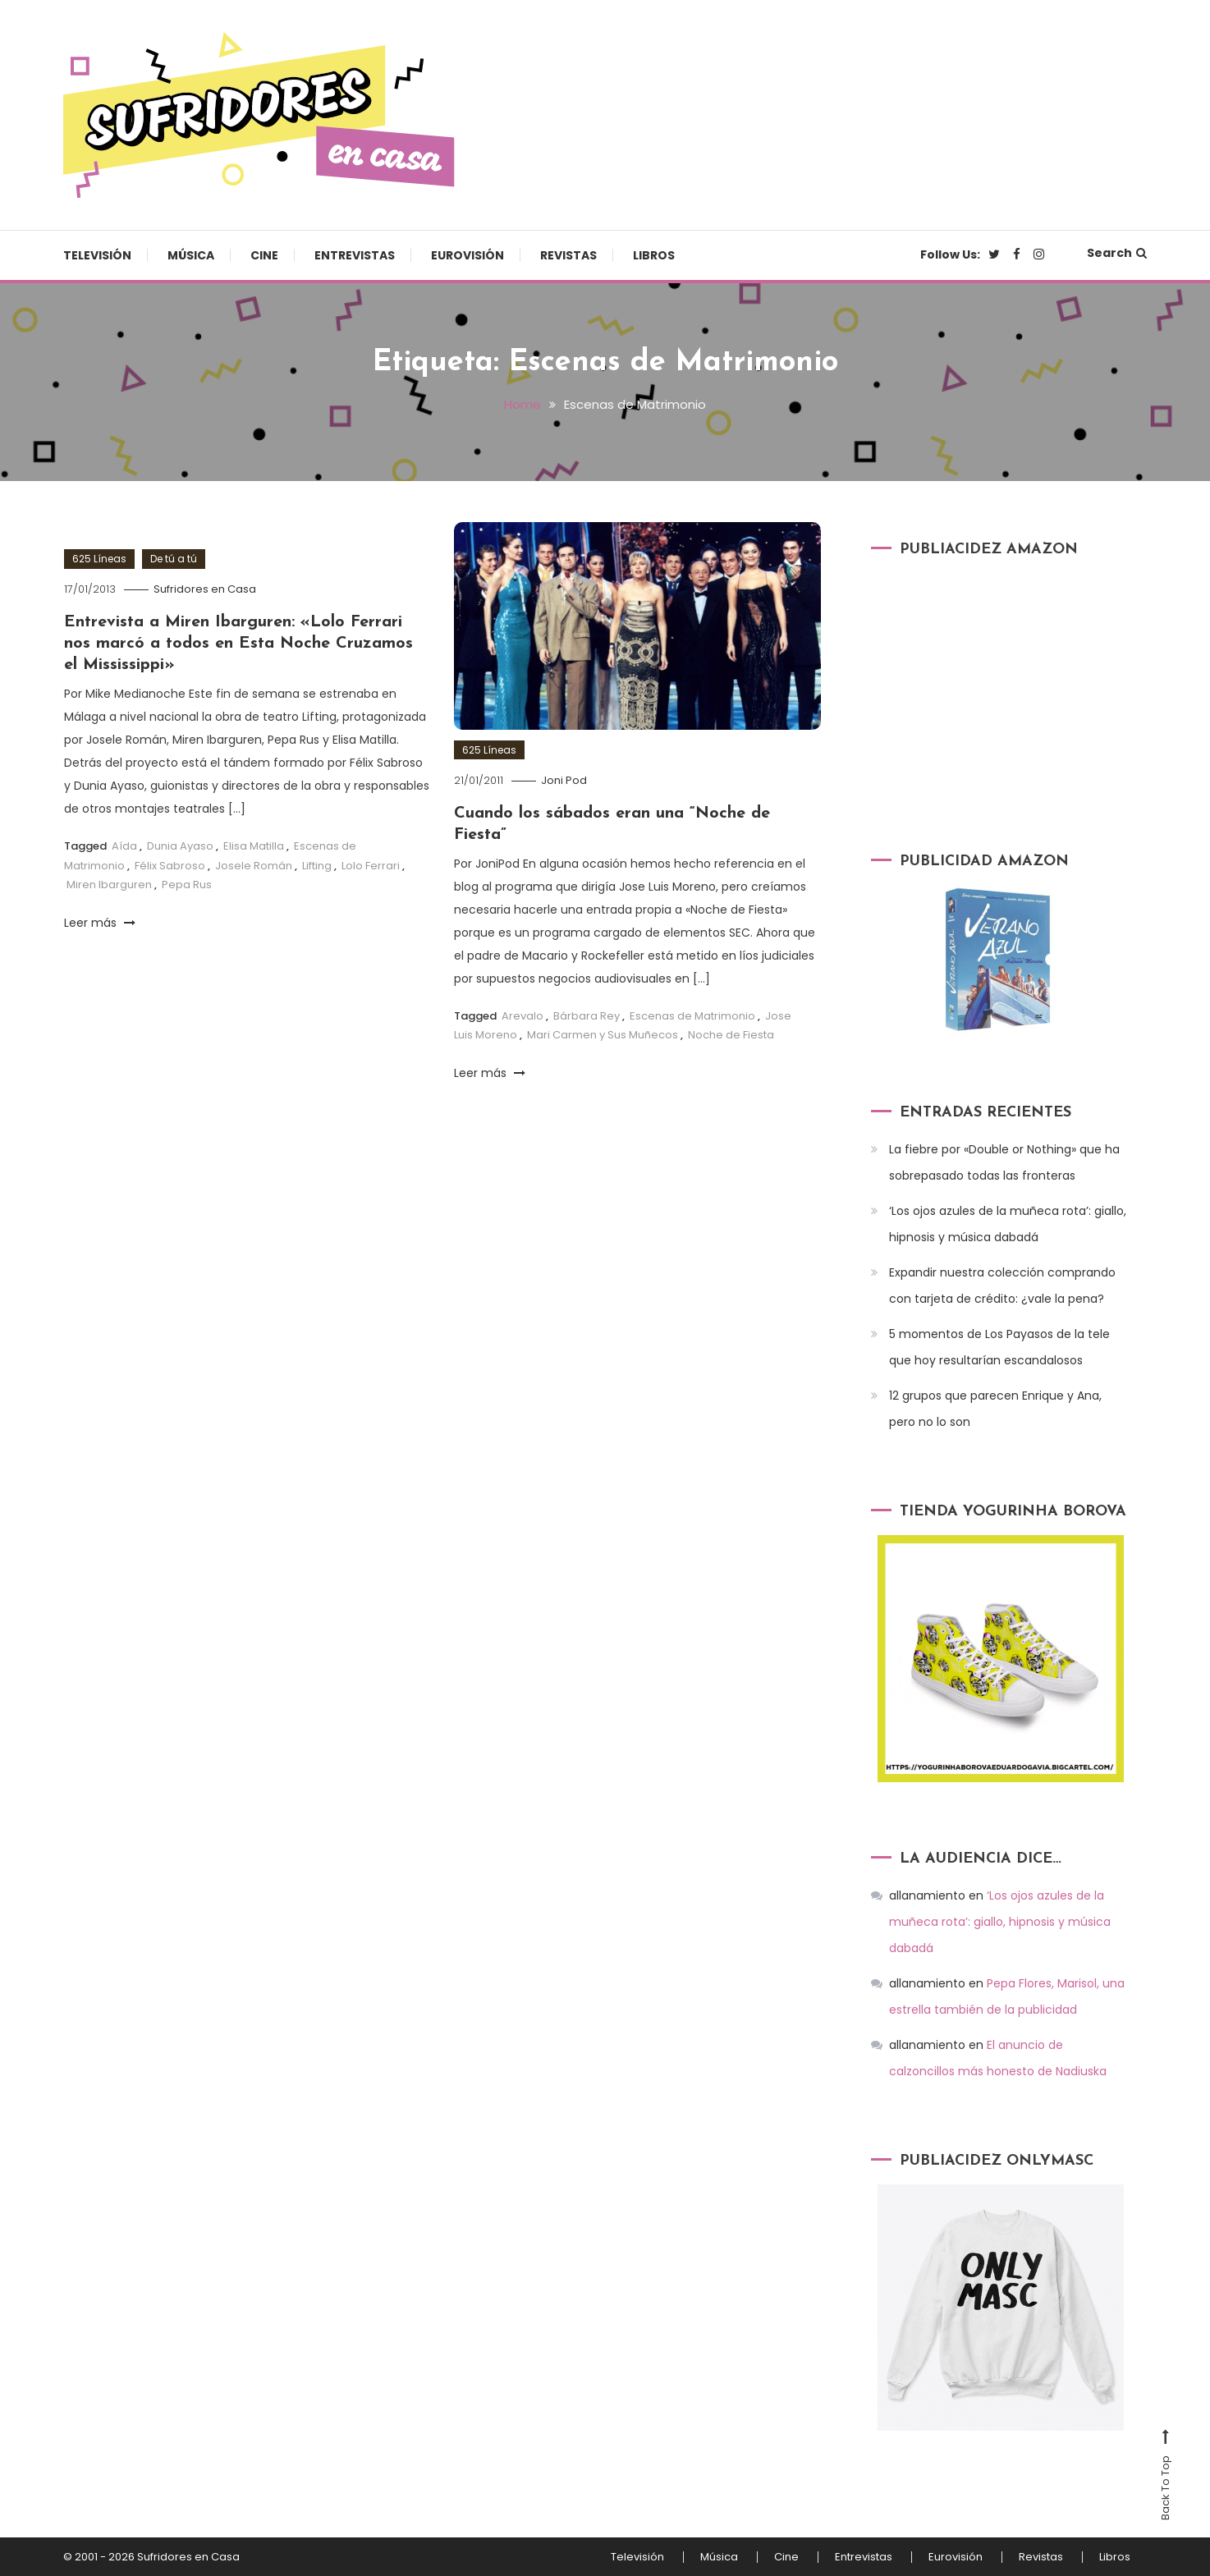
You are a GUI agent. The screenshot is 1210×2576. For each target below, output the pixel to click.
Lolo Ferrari (370, 865)
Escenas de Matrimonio (692, 1016)
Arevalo (522, 1016)
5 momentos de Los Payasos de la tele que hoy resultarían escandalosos (999, 1347)
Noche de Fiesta (731, 1035)
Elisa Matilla (253, 846)
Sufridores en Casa (205, 589)
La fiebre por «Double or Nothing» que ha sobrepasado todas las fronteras (1004, 1162)
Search (1117, 253)
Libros (654, 255)
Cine (264, 255)
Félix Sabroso (170, 865)
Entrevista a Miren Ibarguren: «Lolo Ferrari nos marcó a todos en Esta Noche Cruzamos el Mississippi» (238, 643)
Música (190, 255)
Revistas (568, 255)
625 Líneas (99, 559)
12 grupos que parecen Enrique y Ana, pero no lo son (995, 1408)
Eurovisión (467, 255)
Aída (124, 846)
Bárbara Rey (586, 1016)
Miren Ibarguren (109, 884)
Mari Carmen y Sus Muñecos (602, 1035)
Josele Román (253, 865)
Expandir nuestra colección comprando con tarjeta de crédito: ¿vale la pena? (1002, 1285)
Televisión (97, 255)
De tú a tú (173, 559)
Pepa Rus (187, 884)
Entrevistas (354, 255)
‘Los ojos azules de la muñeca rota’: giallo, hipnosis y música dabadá (1007, 1224)
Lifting (317, 865)
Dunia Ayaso (180, 846)
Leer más (99, 922)
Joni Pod (564, 780)
